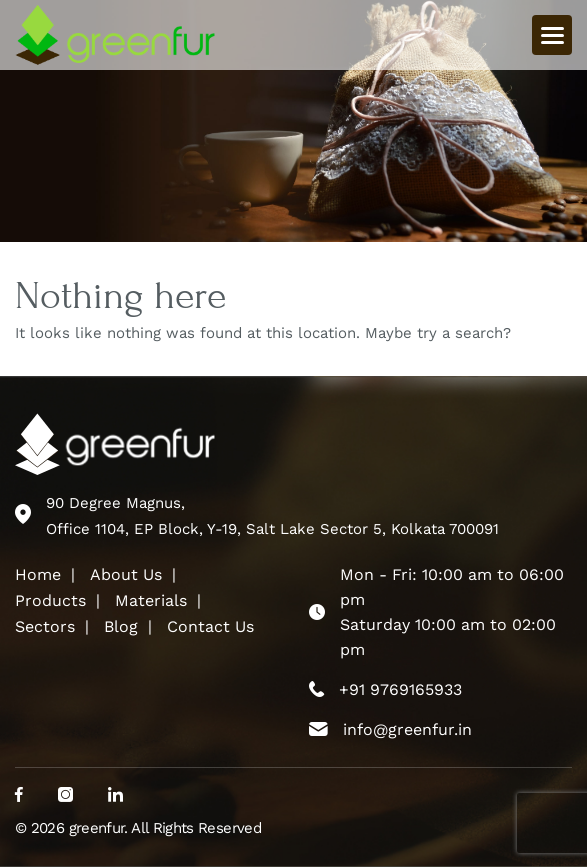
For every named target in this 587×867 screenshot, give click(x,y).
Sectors (45, 626)
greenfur (97, 828)
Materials (151, 600)
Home (38, 574)
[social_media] (19, 796)
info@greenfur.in (407, 729)
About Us (126, 574)
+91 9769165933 (400, 689)
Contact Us (210, 626)
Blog (121, 626)
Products (50, 600)
